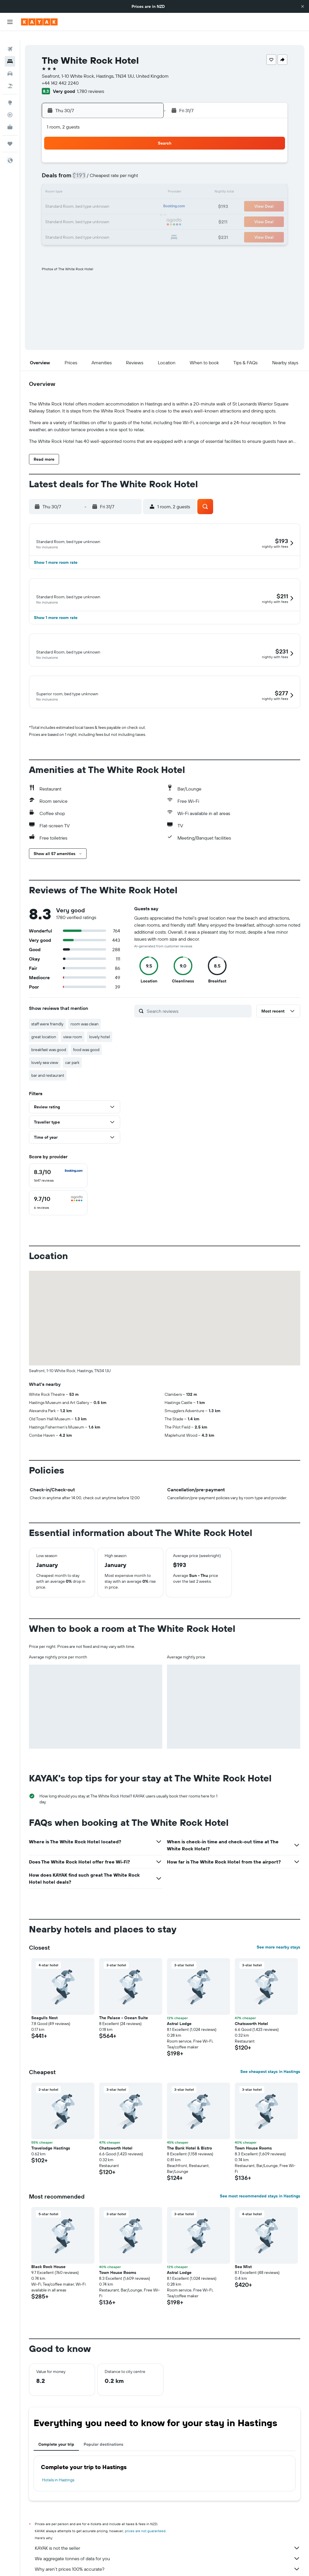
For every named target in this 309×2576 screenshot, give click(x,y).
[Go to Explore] (10, 93)
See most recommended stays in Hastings (260, 2181)
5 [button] (145, 155)
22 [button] (88, 197)
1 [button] (88, 155)
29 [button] (88, 211)
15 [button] (89, 183)
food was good (86, 1035)
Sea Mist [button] (243, 2252)
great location (43, 1022)
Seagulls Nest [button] (44, 2003)
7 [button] (74, 169)
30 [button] (103, 211)
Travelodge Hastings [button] (50, 2133)
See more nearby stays (278, 1932)
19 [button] (145, 183)
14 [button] (74, 183)
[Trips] (10, 134)
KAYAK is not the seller (167, 2533)
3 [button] (116, 155)
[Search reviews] (197, 996)
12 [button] (145, 169)
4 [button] (131, 155)
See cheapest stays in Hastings (270, 2057)
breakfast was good (48, 1035)
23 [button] (102, 197)
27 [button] (60, 211)
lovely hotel (99, 1022)
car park (72, 1047)
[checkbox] (58, 1161)
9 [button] (102, 169)
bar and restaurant (47, 1060)
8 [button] (88, 169)
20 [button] (60, 197)
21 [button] (74, 197)
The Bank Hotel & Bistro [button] (189, 2133)
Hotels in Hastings (58, 2465)
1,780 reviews (90, 82)
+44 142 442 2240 (60, 74)
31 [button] (117, 211)
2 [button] (102, 155)
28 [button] (74, 211)
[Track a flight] (10, 105)
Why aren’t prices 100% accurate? (167, 2554)
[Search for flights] (10, 40)
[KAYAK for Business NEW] (10, 118)
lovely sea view (44, 1047)
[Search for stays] (10, 52)
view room (72, 1022)
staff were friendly (47, 1009)
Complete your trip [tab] (56, 2429)
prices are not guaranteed (145, 2516)
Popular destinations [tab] (103, 2429)
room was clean (84, 1009)
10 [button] (116, 169)
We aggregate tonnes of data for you (167, 2543)
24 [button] (116, 197)
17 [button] (117, 183)
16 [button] (103, 183)
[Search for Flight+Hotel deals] (10, 76)
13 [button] (60, 183)
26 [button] (144, 197)
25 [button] (130, 197)
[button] (302, 6)
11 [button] (130, 169)
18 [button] (131, 183)
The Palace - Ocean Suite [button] (123, 2003)
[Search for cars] (10, 64)
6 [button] (60, 169)
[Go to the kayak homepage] (39, 21)
